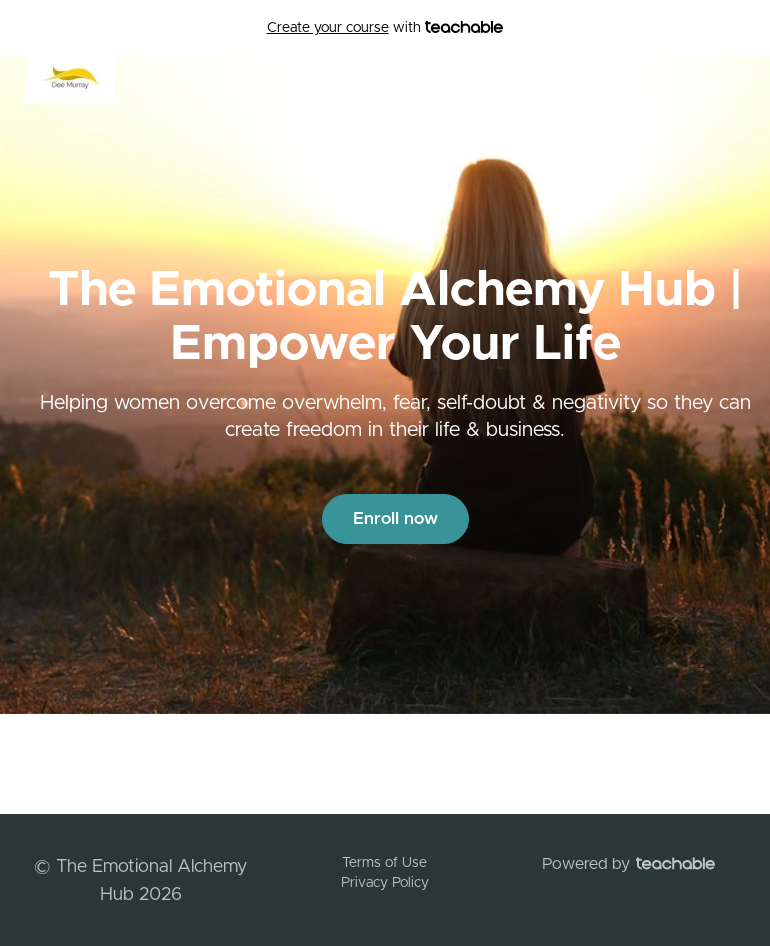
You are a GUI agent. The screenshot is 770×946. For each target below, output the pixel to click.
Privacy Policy (385, 883)
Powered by (628, 864)
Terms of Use (384, 863)
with (385, 28)
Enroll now (395, 518)
